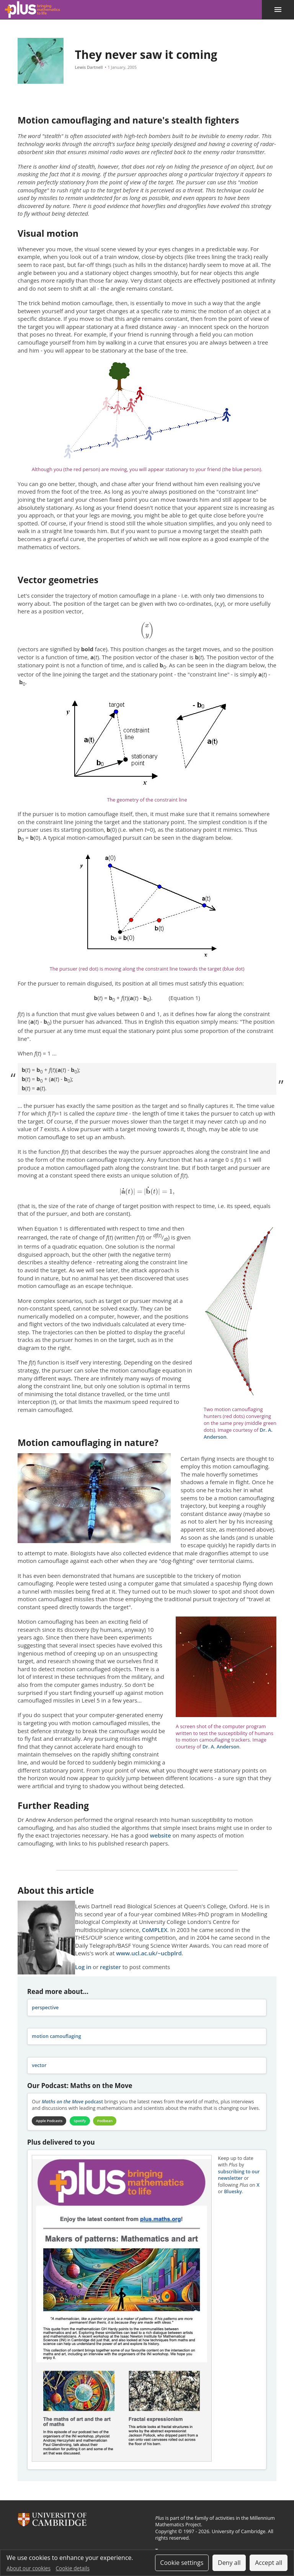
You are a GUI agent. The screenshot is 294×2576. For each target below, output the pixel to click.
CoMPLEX (154, 1930)
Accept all (268, 2562)
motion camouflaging (56, 2036)
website (160, 1835)
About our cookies (29, 2568)
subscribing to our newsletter (239, 2175)
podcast (72, 2101)
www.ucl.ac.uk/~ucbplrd (148, 1953)
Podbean (109, 2121)
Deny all (229, 2562)
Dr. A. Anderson (221, 1746)
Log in (83, 1967)
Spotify (83, 2121)
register (110, 1967)
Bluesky (233, 2192)
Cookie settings (181, 2562)
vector (39, 2065)
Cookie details (73, 2568)
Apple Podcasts (50, 2121)
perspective (45, 2007)
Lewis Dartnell (89, 67)
